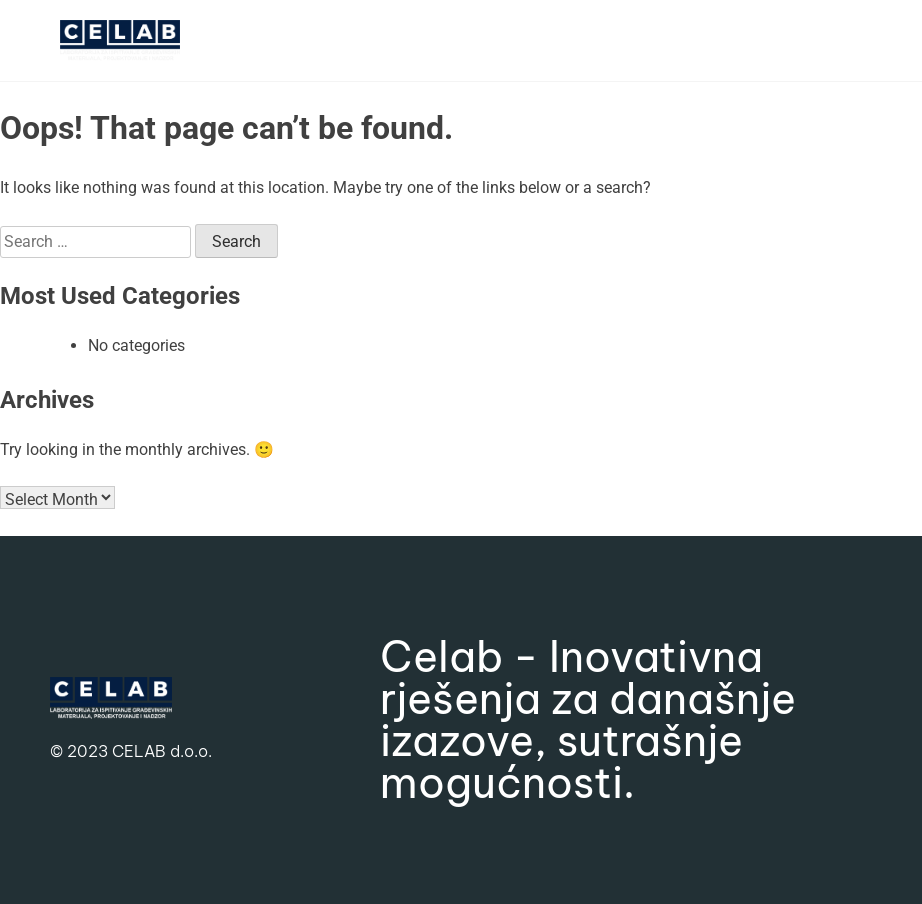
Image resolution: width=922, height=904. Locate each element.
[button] (707, 40)
